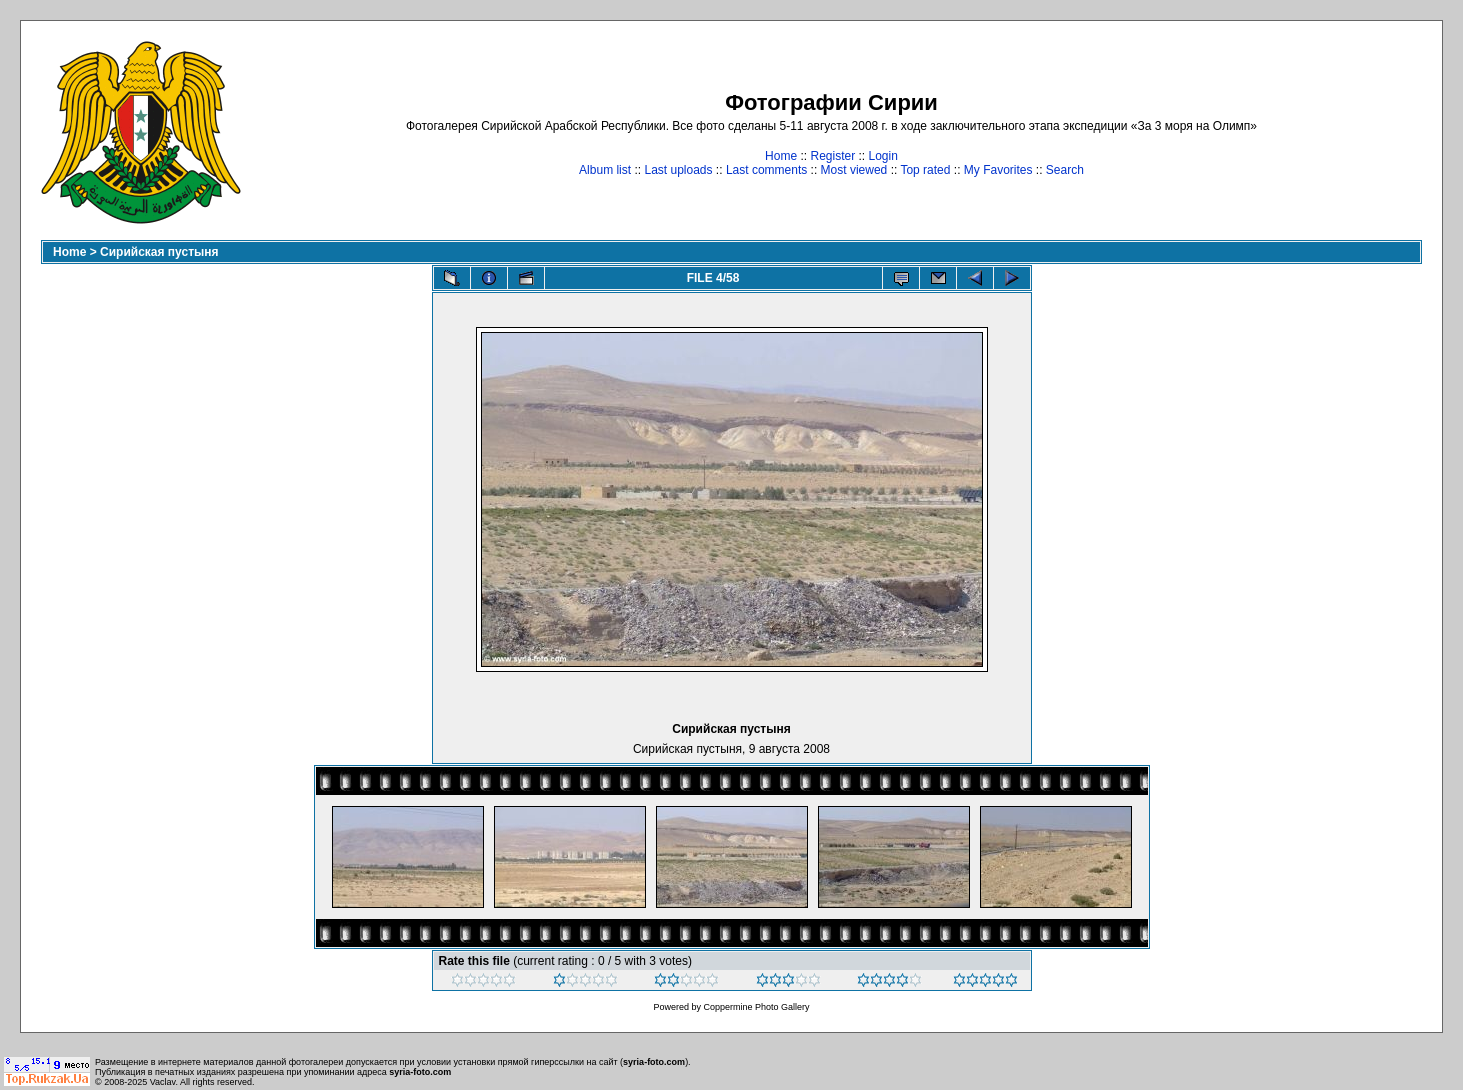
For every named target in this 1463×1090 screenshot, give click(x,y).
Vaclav (163, 1082)
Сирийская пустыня (159, 252)
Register (832, 156)
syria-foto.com (654, 1062)
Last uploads (678, 170)
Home (781, 156)
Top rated (925, 170)
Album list (605, 170)
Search (1065, 170)
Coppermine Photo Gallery (756, 1007)
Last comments (766, 170)
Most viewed (854, 170)
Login (883, 156)
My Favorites (998, 170)
